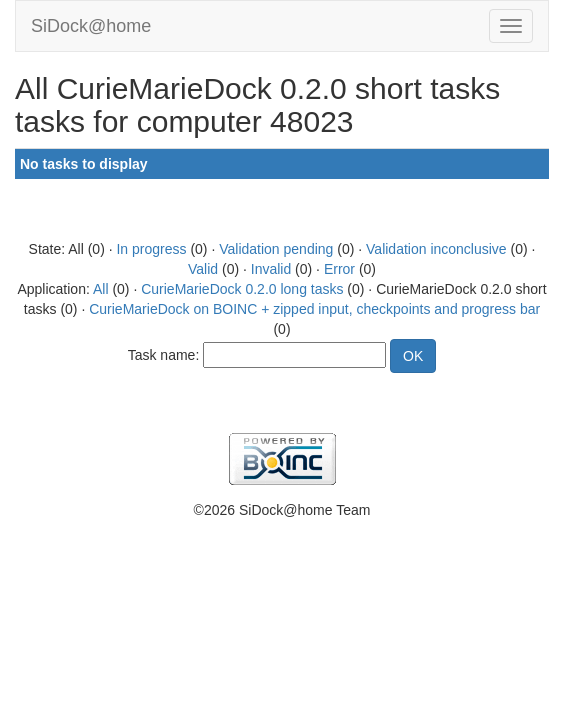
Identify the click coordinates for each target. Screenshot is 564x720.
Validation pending (276, 249)
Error (339, 269)
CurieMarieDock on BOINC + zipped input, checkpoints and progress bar (314, 309)
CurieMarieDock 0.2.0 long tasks (242, 289)
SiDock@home (91, 26)
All (101, 289)
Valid (203, 269)
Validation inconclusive (436, 249)
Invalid (271, 269)
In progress (151, 249)
